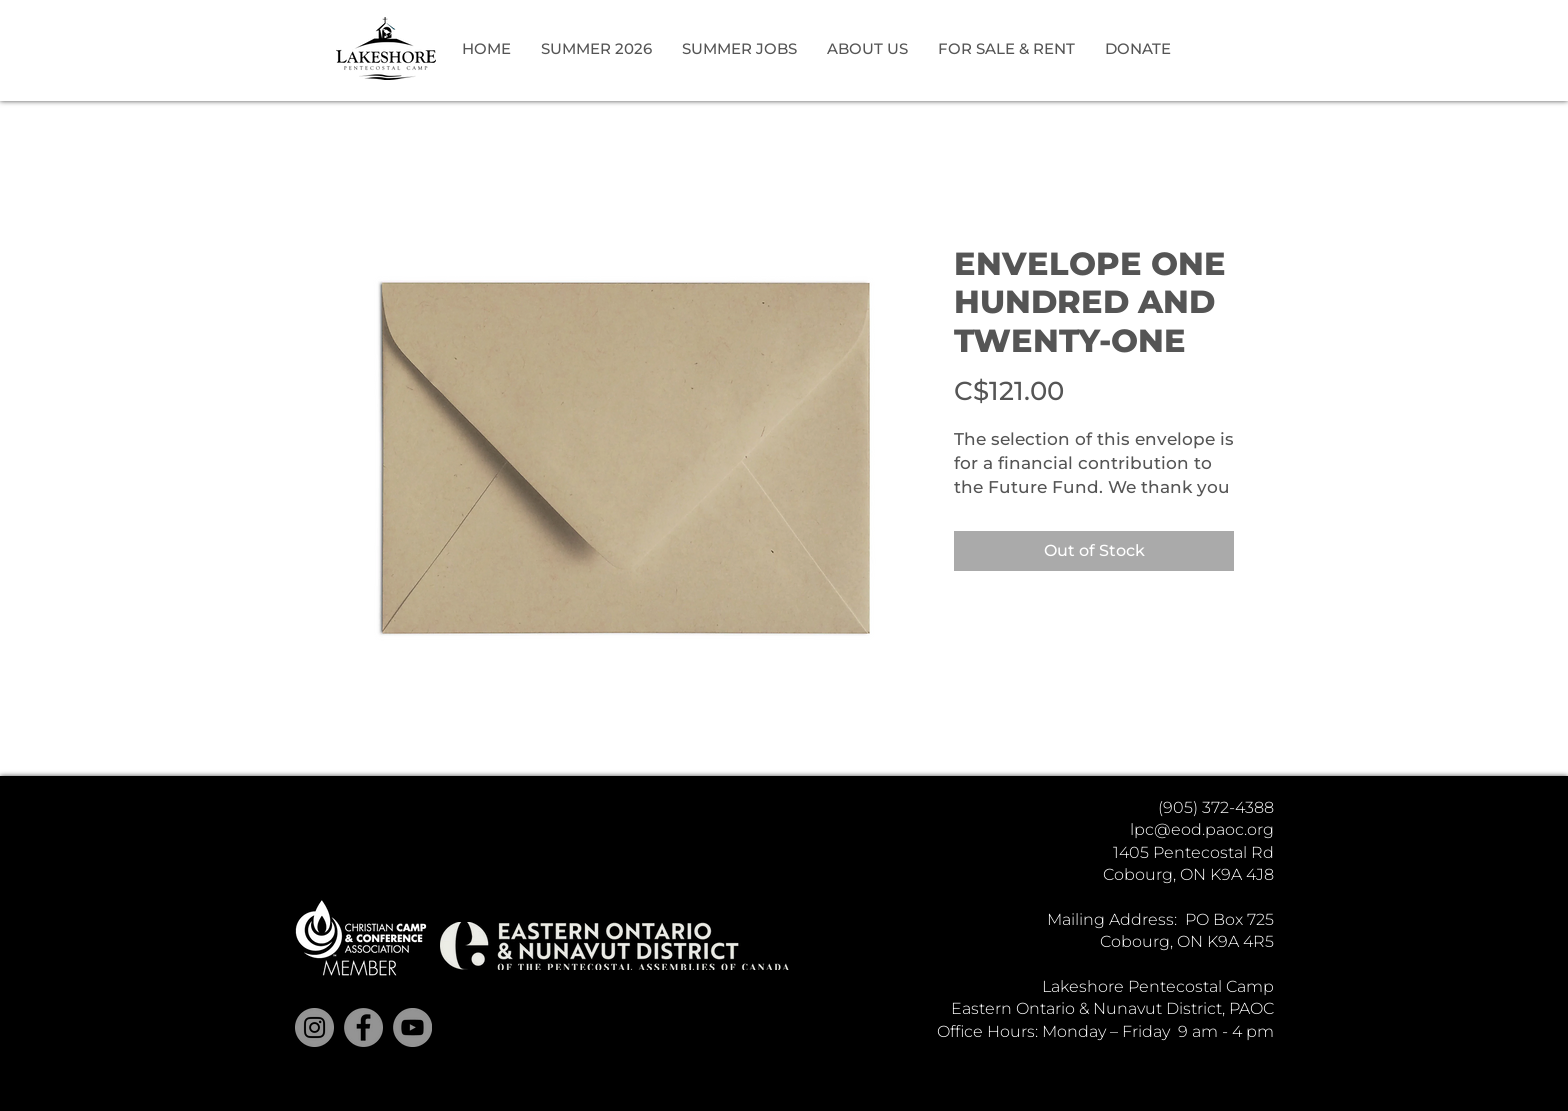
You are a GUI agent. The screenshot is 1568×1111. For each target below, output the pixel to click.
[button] (596, 49)
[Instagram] (314, 1027)
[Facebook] (363, 1027)
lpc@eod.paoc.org (1202, 829)
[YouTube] (412, 1027)
